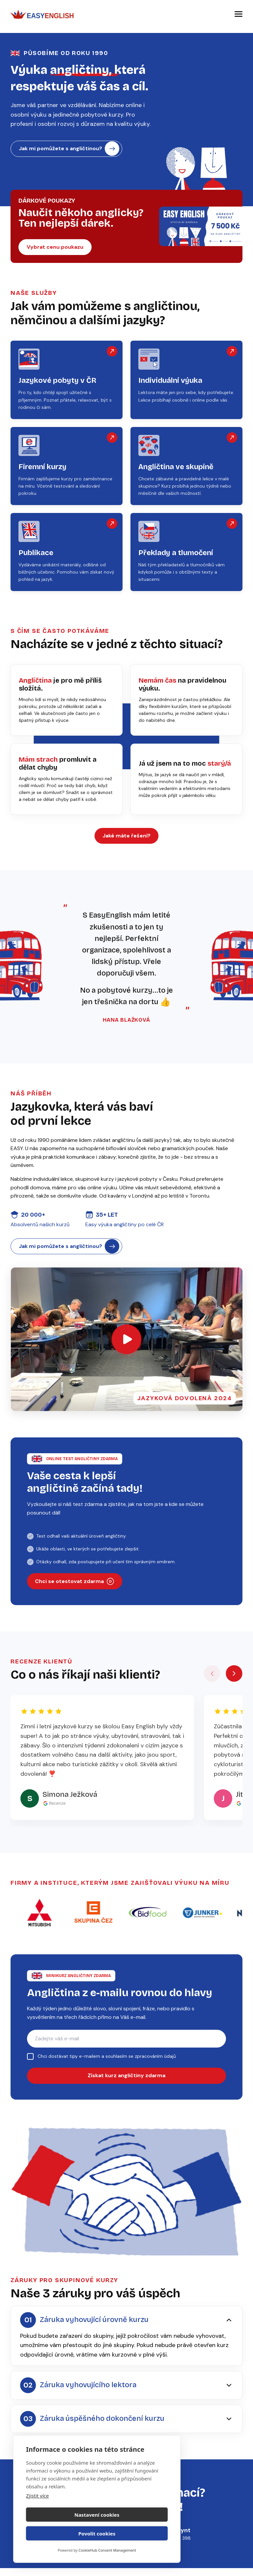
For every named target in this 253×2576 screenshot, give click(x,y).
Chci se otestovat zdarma (74, 1592)
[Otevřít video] (126, 1349)
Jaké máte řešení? (126, 841)
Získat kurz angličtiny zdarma (126, 2088)
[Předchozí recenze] (212, 1686)
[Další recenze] (234, 1686)
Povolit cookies (133, 2533)
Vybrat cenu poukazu (55, 250)
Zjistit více (37, 2514)
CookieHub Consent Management (107, 2550)
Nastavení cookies (60, 2533)
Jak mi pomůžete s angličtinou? (69, 150)
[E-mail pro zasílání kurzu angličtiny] (126, 2051)
